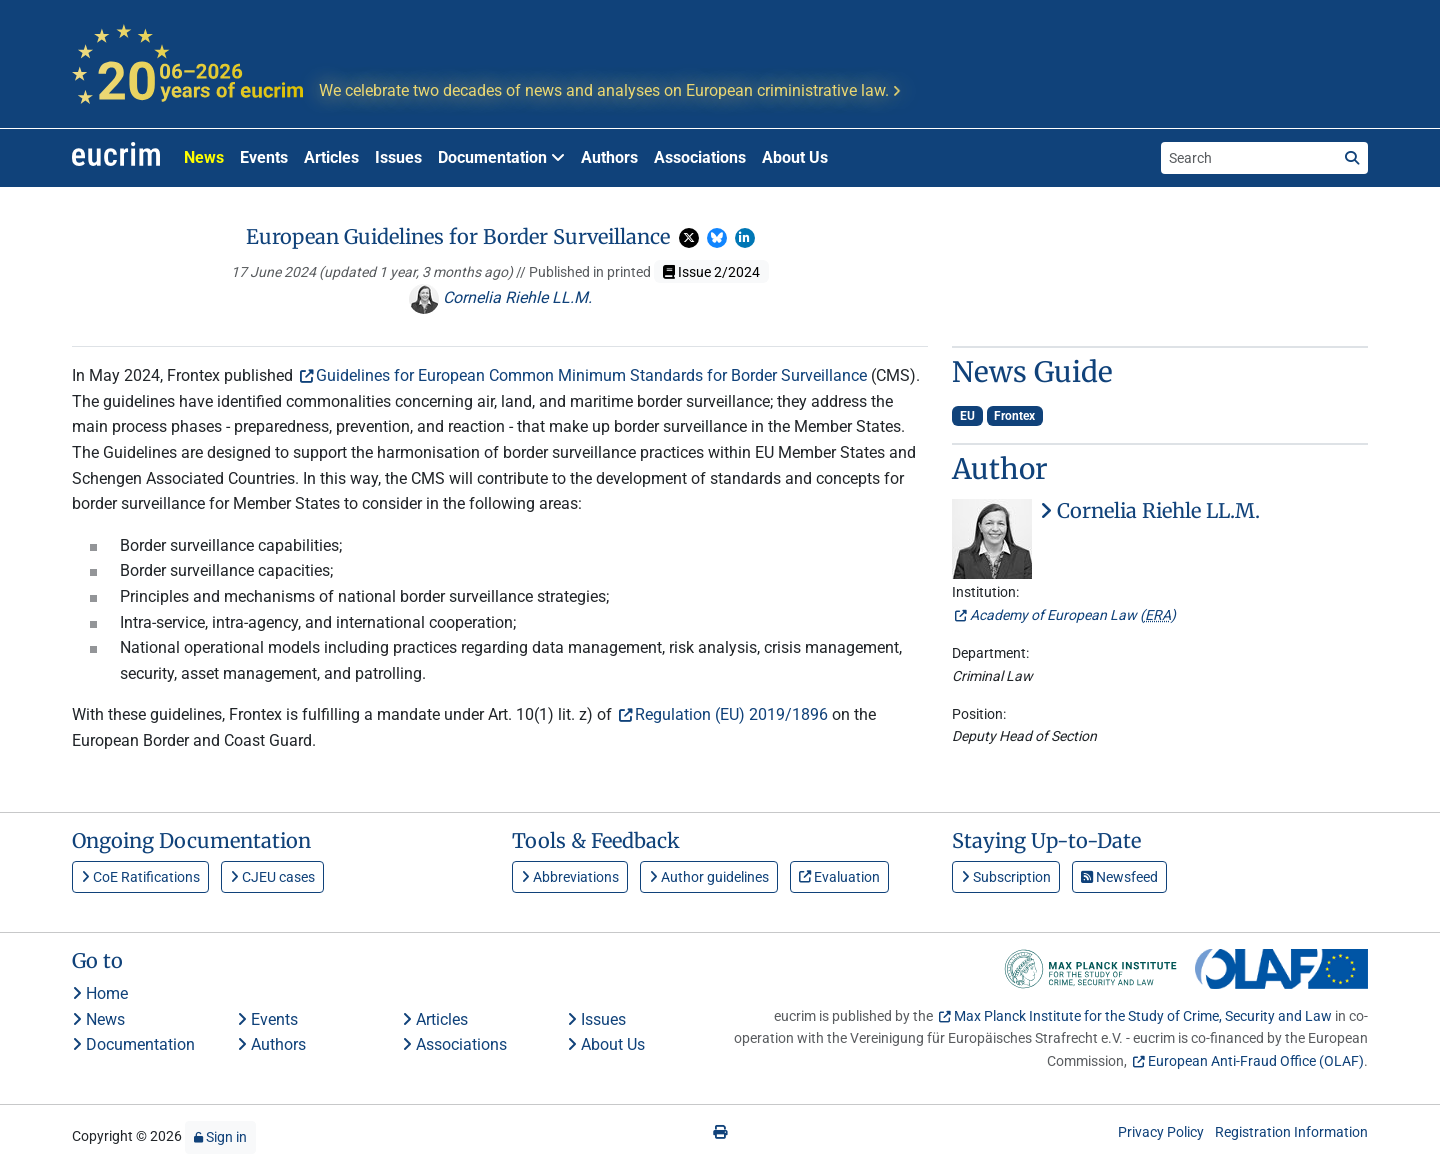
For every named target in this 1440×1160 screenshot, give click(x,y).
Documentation (133, 1044)
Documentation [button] (501, 157)
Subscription (1006, 877)
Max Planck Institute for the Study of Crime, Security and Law (1143, 1016)
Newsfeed (1119, 877)
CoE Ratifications (140, 877)
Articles (331, 157)
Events (264, 157)
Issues (398, 157)
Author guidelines (709, 877)
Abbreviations (570, 877)
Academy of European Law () (1073, 615)
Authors (609, 157)
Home (100, 993)
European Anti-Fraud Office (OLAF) (1256, 1061)
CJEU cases (272, 877)
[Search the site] (1249, 158)
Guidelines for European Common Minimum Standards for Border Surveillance (591, 375)
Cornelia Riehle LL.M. (500, 297)
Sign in (220, 1137)
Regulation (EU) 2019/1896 (731, 714)
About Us (795, 157)
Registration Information (1291, 1132)
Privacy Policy (1161, 1132)
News (204, 157)
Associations (700, 157)
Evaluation (839, 877)
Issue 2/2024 (711, 272)
